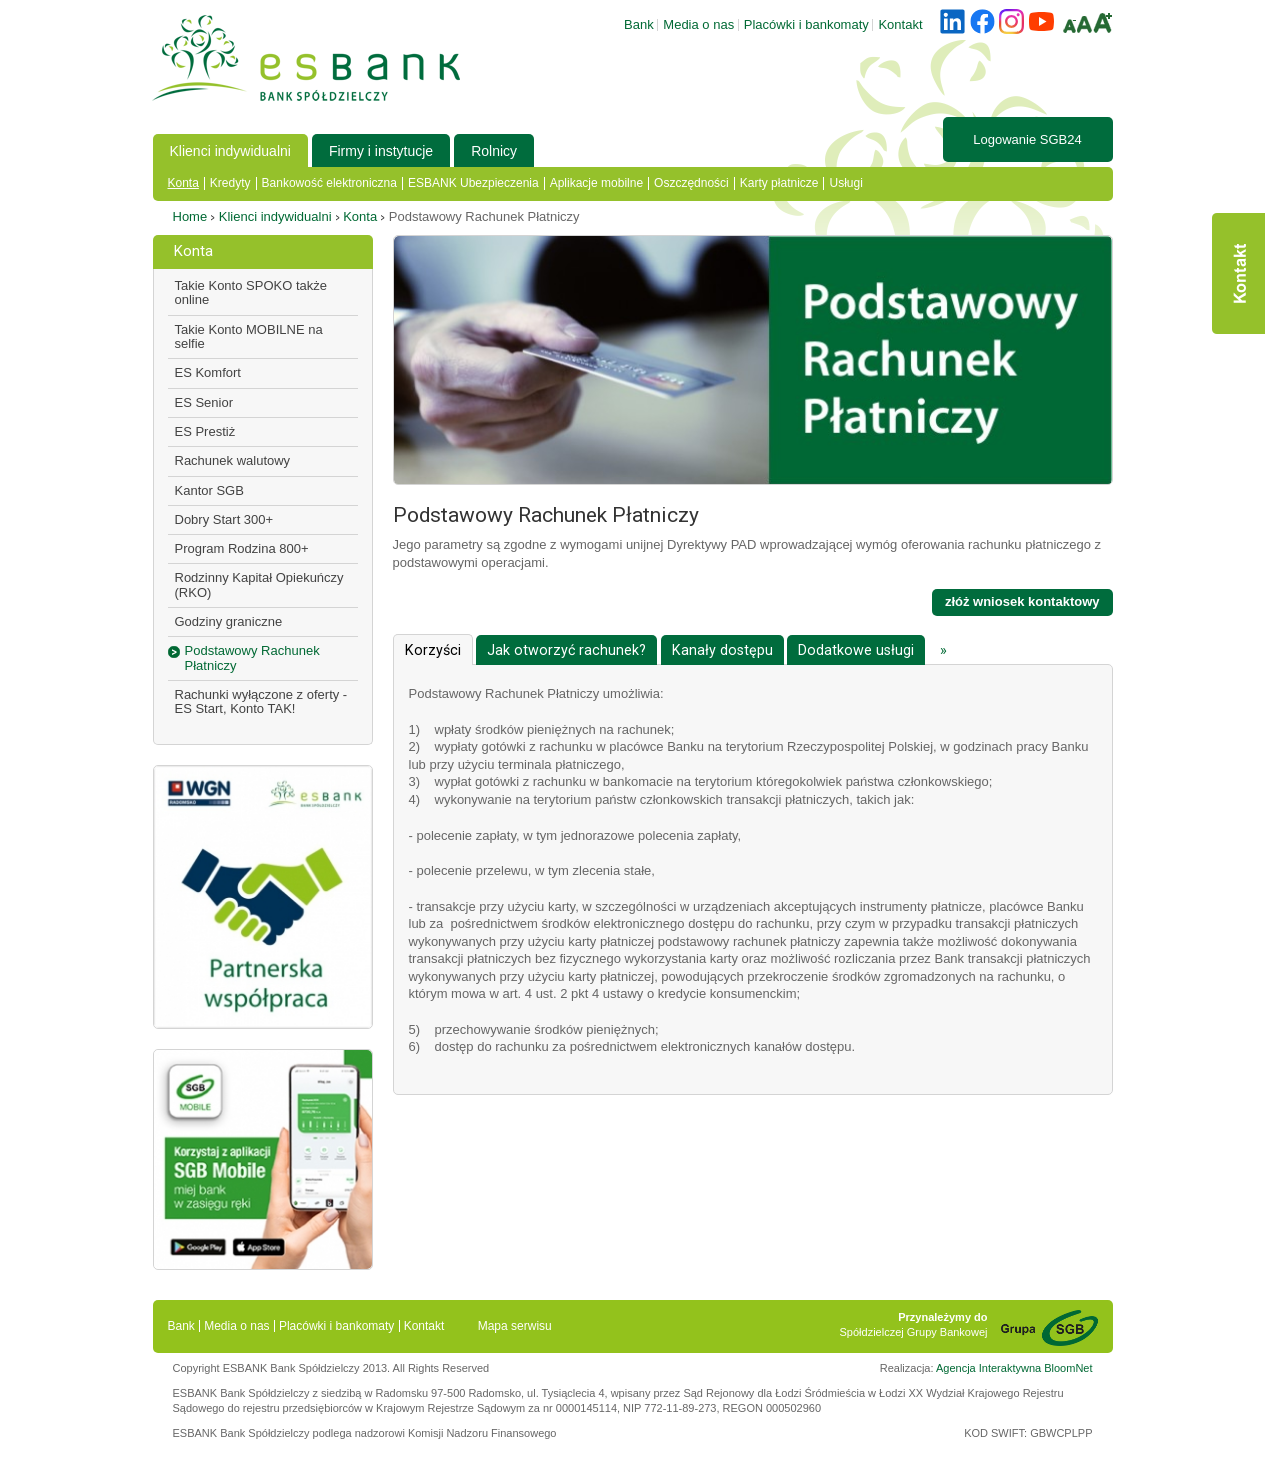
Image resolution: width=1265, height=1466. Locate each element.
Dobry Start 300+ (224, 519)
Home (190, 216)
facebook (982, 21)
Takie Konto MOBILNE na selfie (249, 336)
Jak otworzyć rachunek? (566, 650)
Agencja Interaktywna (988, 1368)
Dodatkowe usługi (856, 650)
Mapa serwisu (515, 1326)
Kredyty (230, 183)
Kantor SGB (209, 490)
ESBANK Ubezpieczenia (473, 183)
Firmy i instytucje (381, 151)
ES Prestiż (205, 431)
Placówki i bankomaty (806, 24)
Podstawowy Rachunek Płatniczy (252, 657)
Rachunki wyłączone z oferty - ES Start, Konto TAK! (261, 701)
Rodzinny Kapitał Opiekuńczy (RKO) (259, 584)
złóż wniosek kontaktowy (1022, 601)
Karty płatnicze (779, 183)
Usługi (845, 183)
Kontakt (1238, 273)
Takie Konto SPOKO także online (251, 292)
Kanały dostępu (722, 650)
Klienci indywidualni (230, 151)
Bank (639, 24)
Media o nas (698, 24)
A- (1069, 26)
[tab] (433, 649)
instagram (1011, 21)
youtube (1041, 21)
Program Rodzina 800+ (242, 548)
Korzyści (433, 650)
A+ (1102, 23)
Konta (183, 183)
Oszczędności (691, 183)
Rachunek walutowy (233, 460)
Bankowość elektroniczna (329, 183)
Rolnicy (494, 151)
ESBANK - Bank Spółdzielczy (306, 58)
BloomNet (1068, 1368)
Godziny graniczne (229, 621)
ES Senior (204, 402)
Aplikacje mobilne (596, 183)
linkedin (952, 21)
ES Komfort (208, 372)
